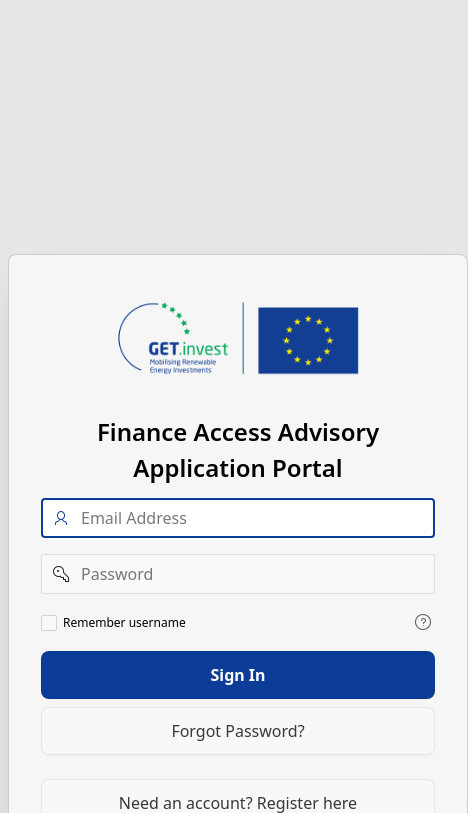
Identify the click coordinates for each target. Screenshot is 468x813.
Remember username (124, 622)
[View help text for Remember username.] (423, 621)
